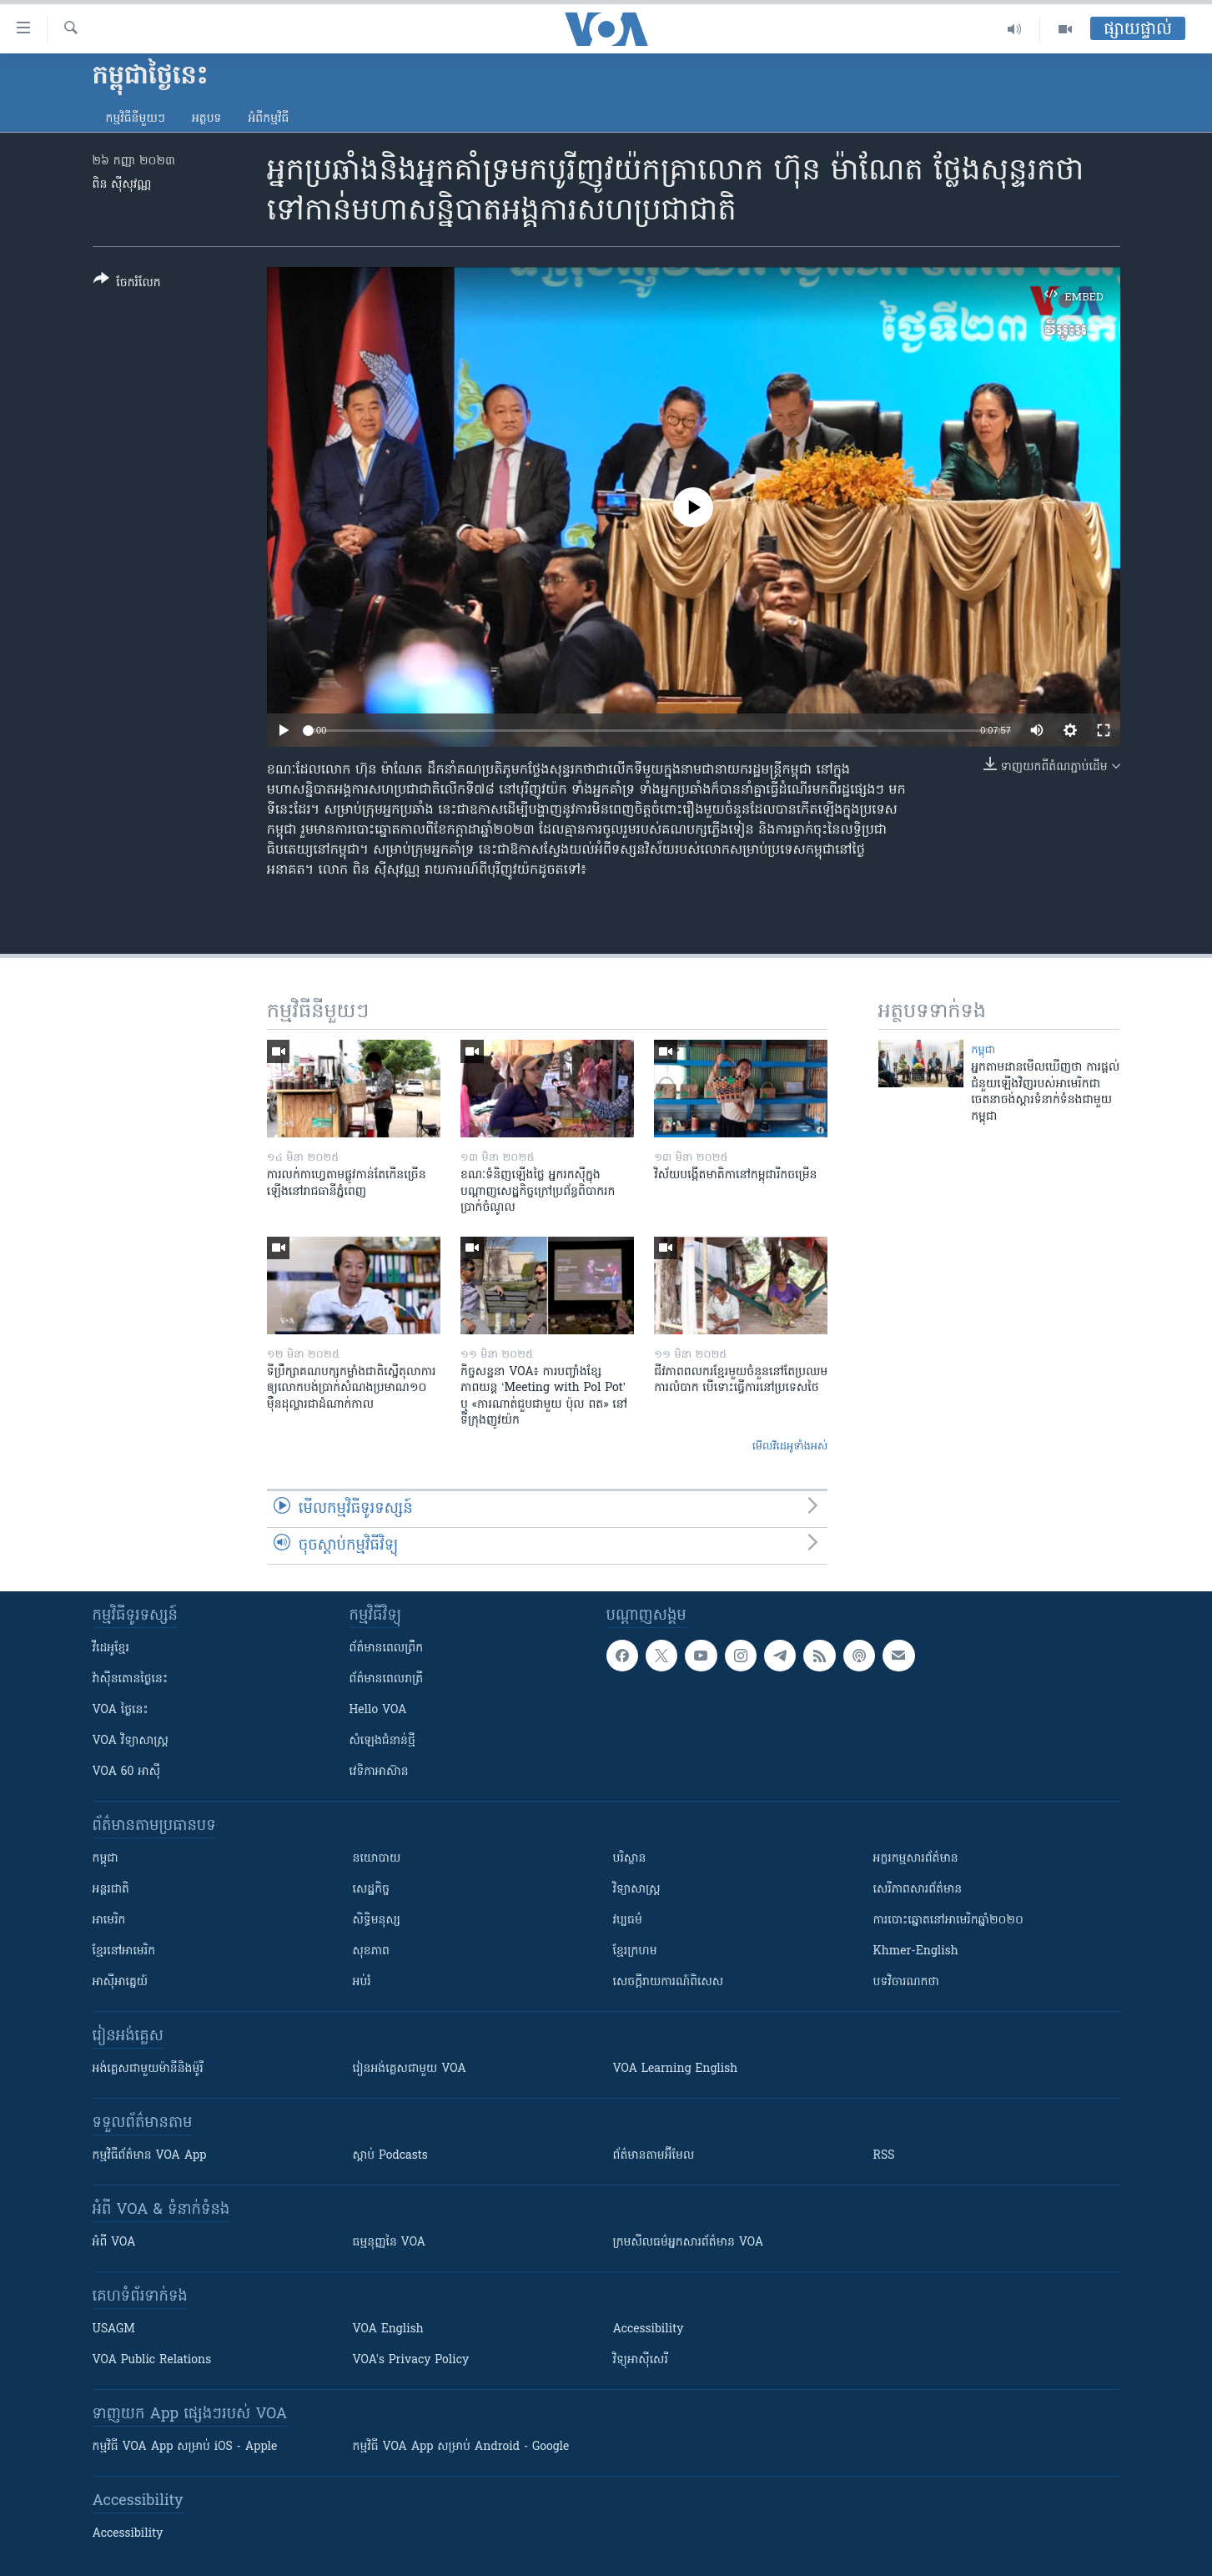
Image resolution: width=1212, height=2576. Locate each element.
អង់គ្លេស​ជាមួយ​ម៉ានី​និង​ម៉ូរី (148, 2069)
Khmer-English (915, 1951)
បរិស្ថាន (629, 1859)
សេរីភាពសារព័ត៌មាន (918, 1889)
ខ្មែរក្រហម (635, 1951)
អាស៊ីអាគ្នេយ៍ (120, 1982)
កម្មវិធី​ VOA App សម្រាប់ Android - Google (461, 2447)
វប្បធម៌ (627, 1920)
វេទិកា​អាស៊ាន (379, 1772)
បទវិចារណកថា (906, 1982)
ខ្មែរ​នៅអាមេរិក (124, 1951)
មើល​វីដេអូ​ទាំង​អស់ (790, 1446)
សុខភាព (371, 1951)
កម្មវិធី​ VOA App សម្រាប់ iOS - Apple (185, 2447)
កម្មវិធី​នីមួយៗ (135, 119)
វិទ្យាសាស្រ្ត (637, 1889)
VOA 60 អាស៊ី (127, 1772)
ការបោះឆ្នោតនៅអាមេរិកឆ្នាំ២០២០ (948, 1920)
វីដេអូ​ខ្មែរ (111, 1648)
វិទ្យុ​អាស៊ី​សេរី (640, 2360)
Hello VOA (378, 1710)
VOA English (388, 2329)
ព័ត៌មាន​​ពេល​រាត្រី (387, 1679)
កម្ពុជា (983, 1050)
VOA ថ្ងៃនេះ (120, 1710)
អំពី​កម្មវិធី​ (268, 119)
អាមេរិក (109, 1920)
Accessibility (648, 2329)
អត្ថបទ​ (207, 119)
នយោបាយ (377, 1859)
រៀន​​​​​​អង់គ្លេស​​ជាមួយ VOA (409, 2069)
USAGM (114, 2329)
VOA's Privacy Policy (411, 2360)
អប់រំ (362, 1982)
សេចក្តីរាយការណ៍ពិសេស (668, 1982)
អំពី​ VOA (114, 2242)
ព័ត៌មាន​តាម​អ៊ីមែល (654, 2156)
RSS (884, 2156)
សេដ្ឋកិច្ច (371, 1889)
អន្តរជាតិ (111, 1889)
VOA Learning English (675, 2069)
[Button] (127, 284)
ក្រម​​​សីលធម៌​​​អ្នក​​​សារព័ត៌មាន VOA (688, 2242)
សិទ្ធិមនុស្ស (377, 1920)
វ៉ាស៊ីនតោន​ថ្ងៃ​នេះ (130, 1679)
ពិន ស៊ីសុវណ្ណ (122, 185)
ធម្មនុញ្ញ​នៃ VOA (389, 2242)
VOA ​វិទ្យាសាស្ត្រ (130, 1741)
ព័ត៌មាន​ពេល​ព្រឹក (387, 1648)
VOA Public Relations (152, 2360)
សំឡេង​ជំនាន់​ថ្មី (382, 1741)
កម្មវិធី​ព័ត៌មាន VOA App (150, 2156)
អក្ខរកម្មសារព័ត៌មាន (915, 1859)
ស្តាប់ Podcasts (390, 2156)
